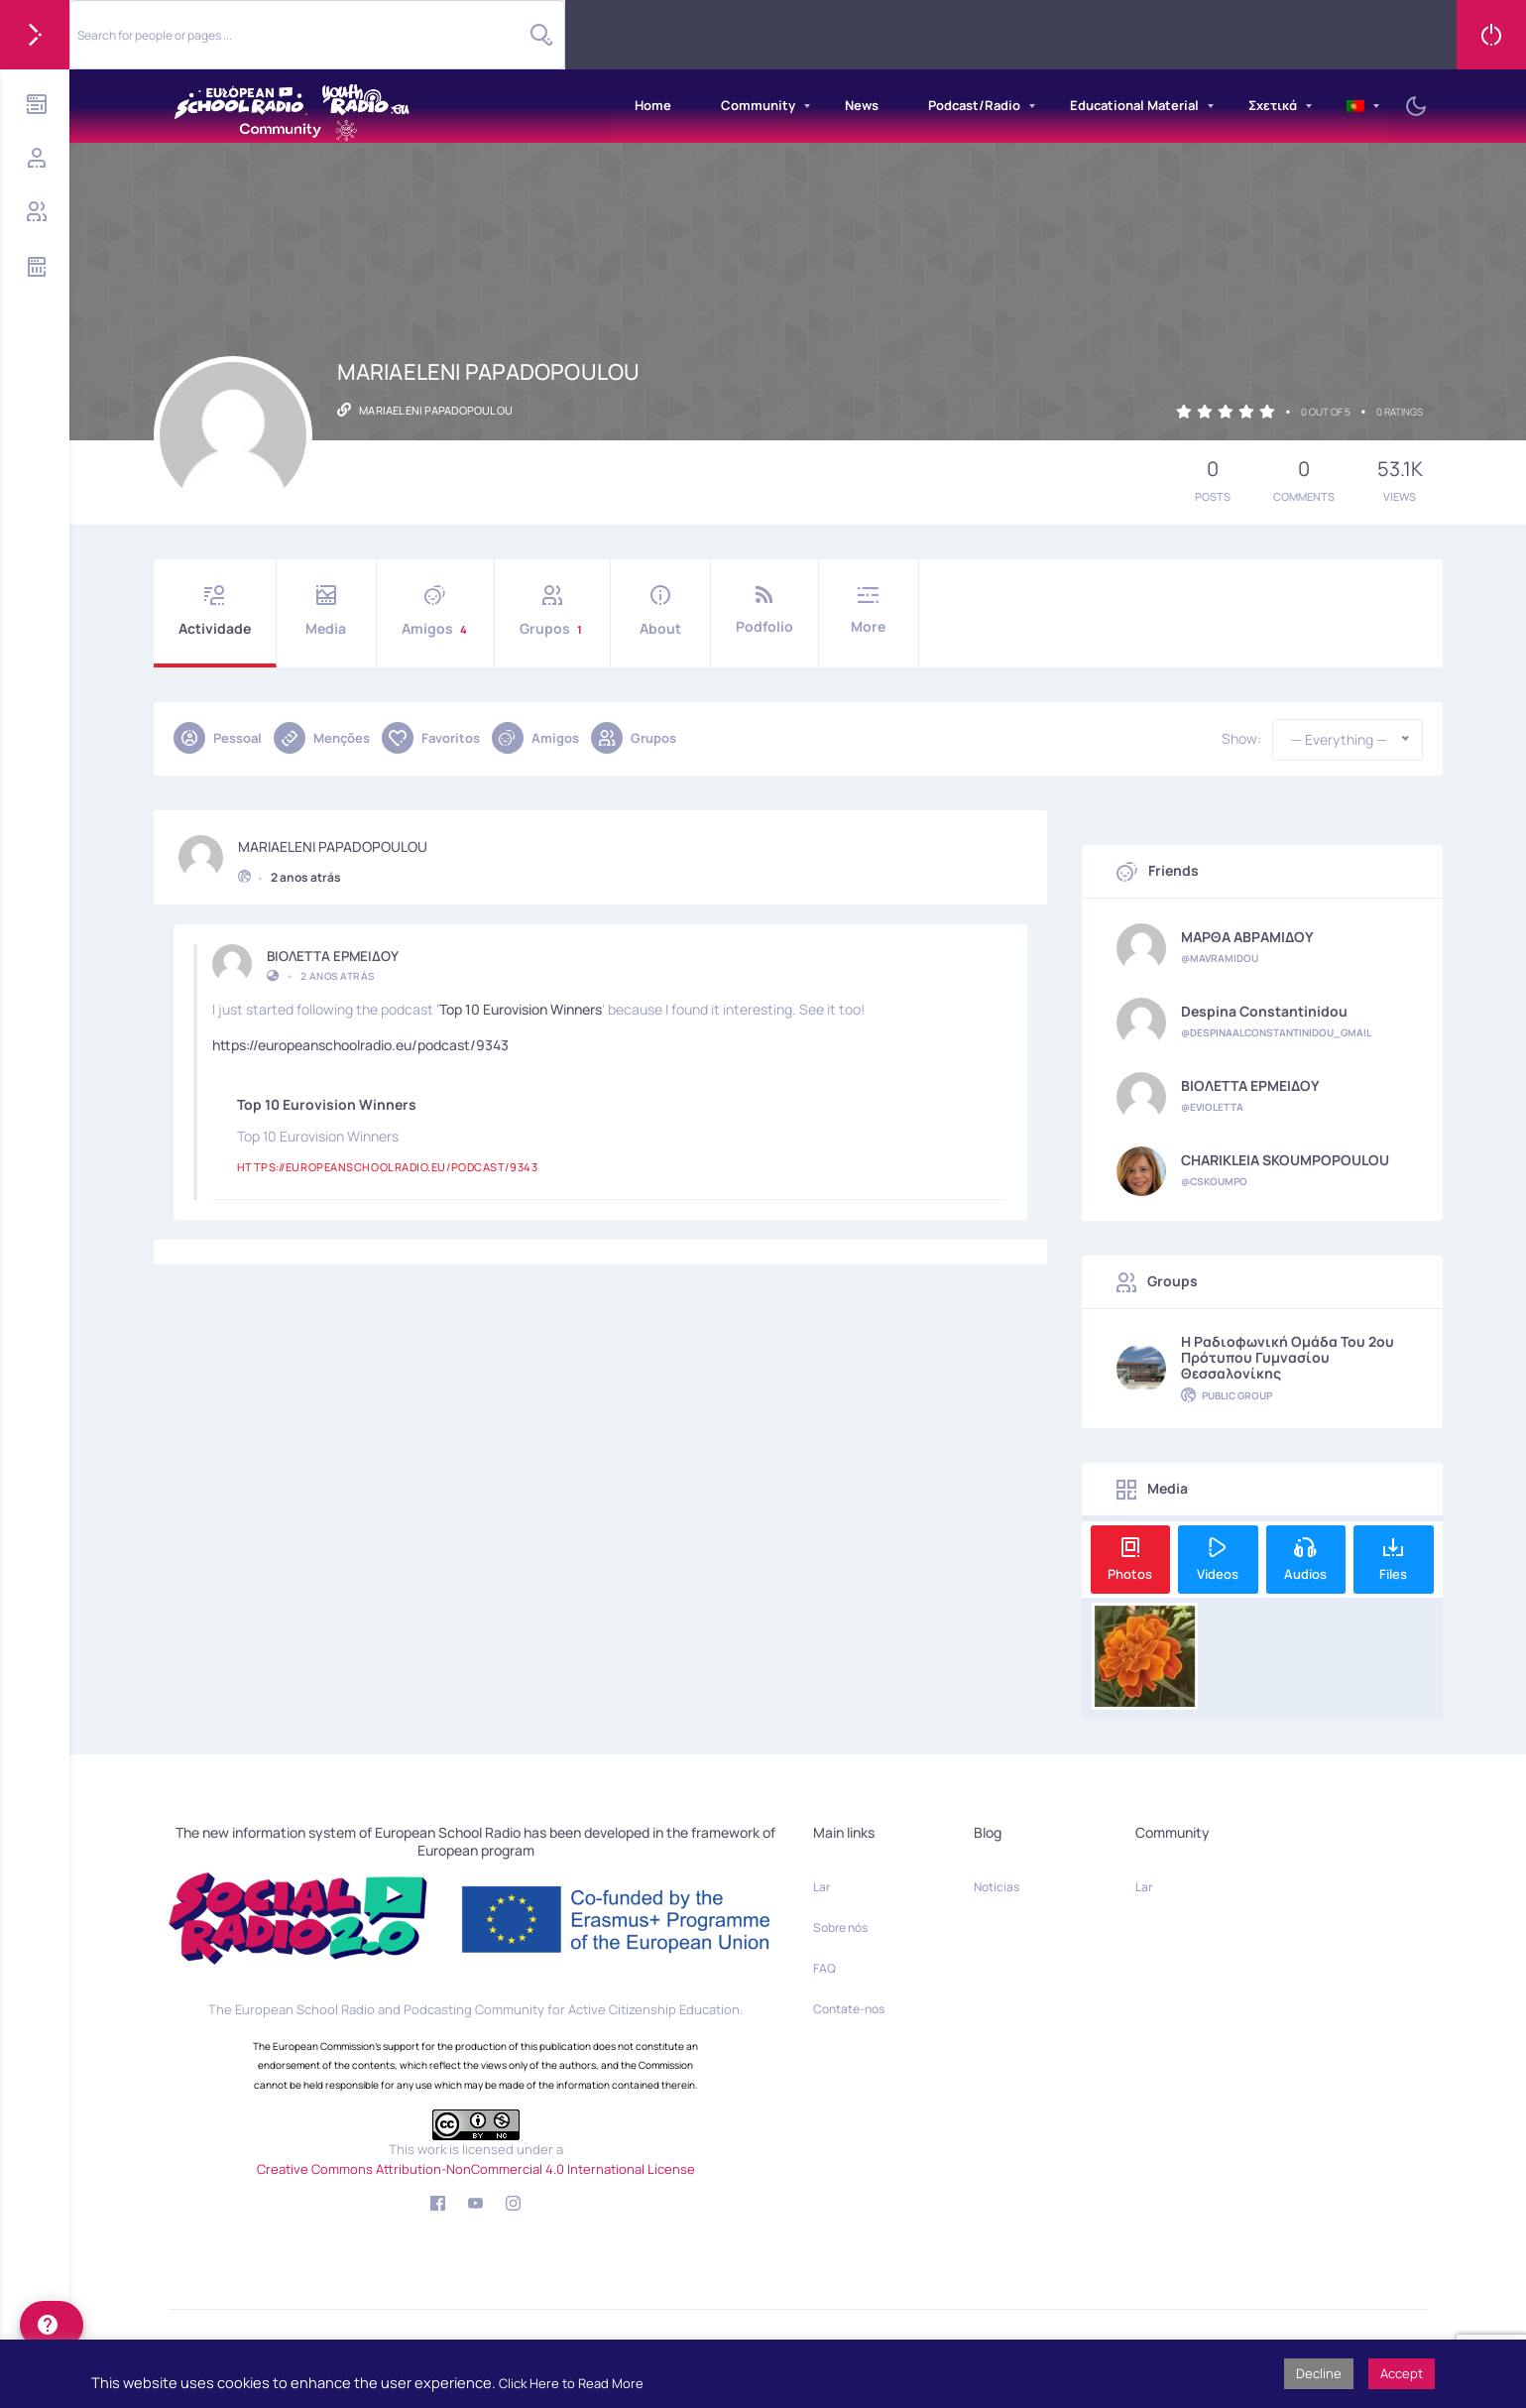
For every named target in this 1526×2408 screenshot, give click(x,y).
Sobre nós (840, 1927)
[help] (51, 2324)
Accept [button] (1401, 2373)
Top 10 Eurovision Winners (520, 1001)
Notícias (996, 1886)
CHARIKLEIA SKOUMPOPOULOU (1285, 1160)
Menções (322, 738)
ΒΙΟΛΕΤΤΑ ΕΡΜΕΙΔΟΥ (333, 948)
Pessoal (218, 738)
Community (758, 105)
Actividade (214, 611)
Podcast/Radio (974, 105)
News (862, 105)
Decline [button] (1319, 2373)
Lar (821, 1886)
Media (326, 611)
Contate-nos (848, 2008)
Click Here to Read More (571, 2383)
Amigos (435, 611)
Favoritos (431, 738)
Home (653, 105)
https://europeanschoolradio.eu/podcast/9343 (360, 1036)
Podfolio (764, 610)
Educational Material (1134, 105)
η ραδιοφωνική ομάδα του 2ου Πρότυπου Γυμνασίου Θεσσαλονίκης (1287, 1358)
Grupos (552, 611)
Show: (1241, 739)
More (868, 610)
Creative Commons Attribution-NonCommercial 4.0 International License (476, 2169)
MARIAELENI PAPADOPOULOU (332, 838)
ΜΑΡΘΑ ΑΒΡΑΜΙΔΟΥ (1247, 937)
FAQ (824, 1968)
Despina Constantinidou (1264, 1012)
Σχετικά (1272, 105)
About (660, 611)
